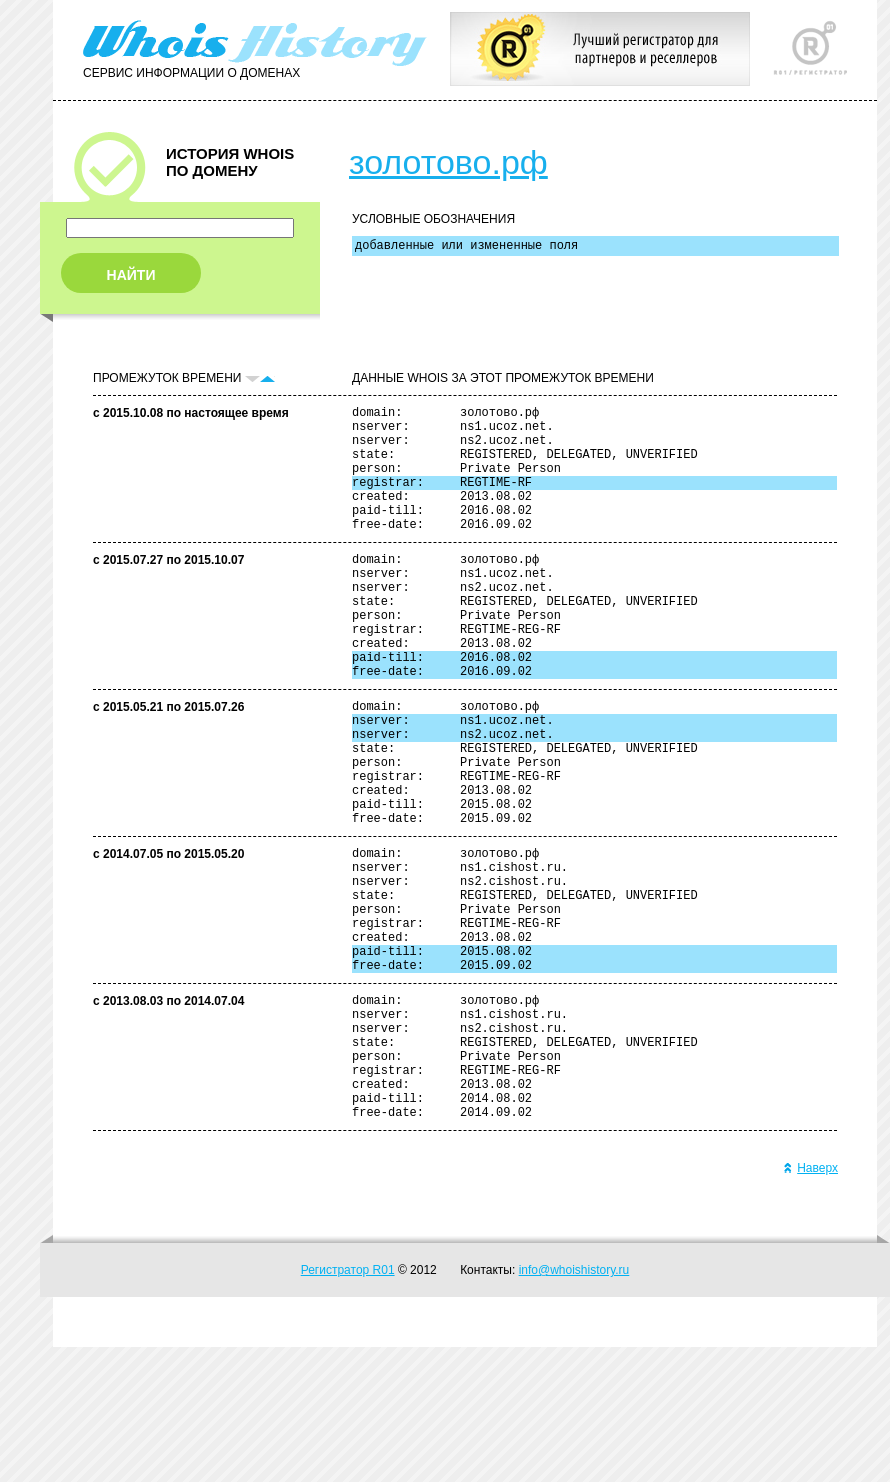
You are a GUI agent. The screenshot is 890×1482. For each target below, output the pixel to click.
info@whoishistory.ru (574, 1405)
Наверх (810, 1303)
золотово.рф (448, 162)
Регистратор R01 (348, 1405)
